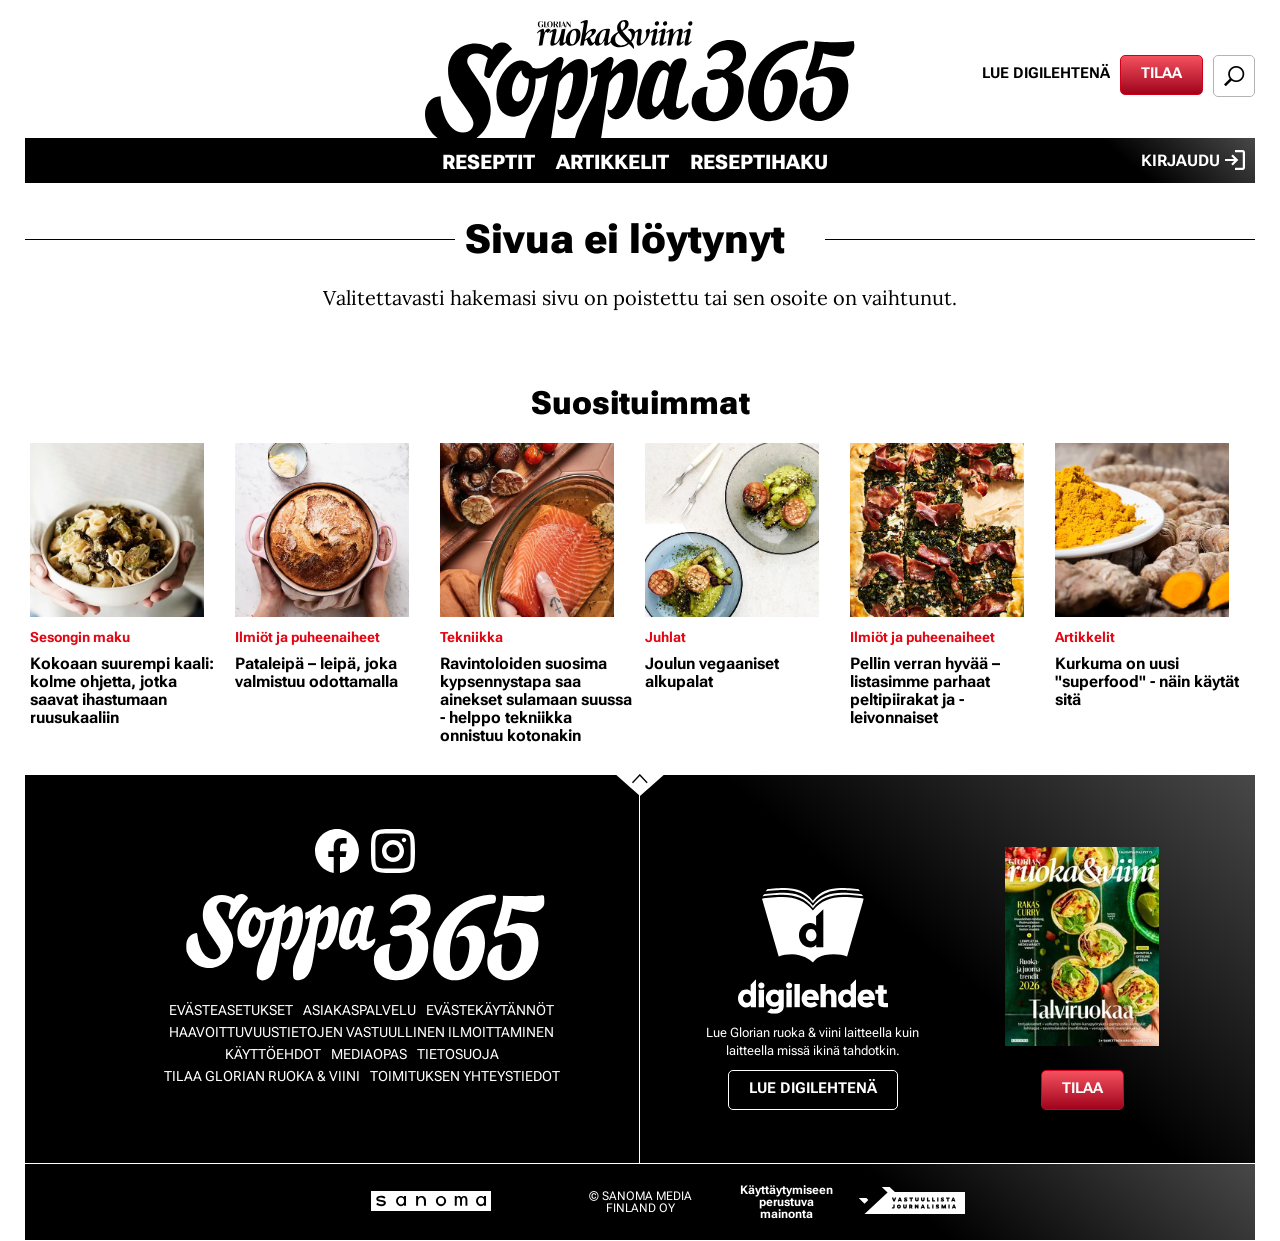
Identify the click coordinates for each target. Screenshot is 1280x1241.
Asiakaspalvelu (359, 1010)
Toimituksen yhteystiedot (465, 1076)
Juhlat (665, 637)
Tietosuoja (458, 1054)
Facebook (337, 851)
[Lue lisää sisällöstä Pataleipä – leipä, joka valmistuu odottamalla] (332, 530)
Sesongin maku (80, 637)
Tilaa (1161, 73)
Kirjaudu (1193, 160)
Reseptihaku (759, 162)
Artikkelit (612, 162)
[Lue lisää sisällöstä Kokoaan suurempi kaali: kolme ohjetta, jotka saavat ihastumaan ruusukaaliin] (127, 530)
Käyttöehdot (273, 1054)
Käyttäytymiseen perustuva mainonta (786, 1202)
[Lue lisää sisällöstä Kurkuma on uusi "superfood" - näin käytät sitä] (1152, 530)
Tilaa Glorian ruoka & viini (262, 1076)
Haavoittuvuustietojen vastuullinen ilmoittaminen (361, 1032)
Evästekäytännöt (490, 1010)
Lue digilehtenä (1046, 73)
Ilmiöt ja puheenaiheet (307, 637)
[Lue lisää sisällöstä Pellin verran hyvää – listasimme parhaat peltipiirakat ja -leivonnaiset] (947, 530)
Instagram (393, 851)
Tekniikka (471, 637)
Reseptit (488, 162)
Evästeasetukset (231, 1010)
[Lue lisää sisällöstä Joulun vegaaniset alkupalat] (742, 530)
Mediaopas (369, 1054)
